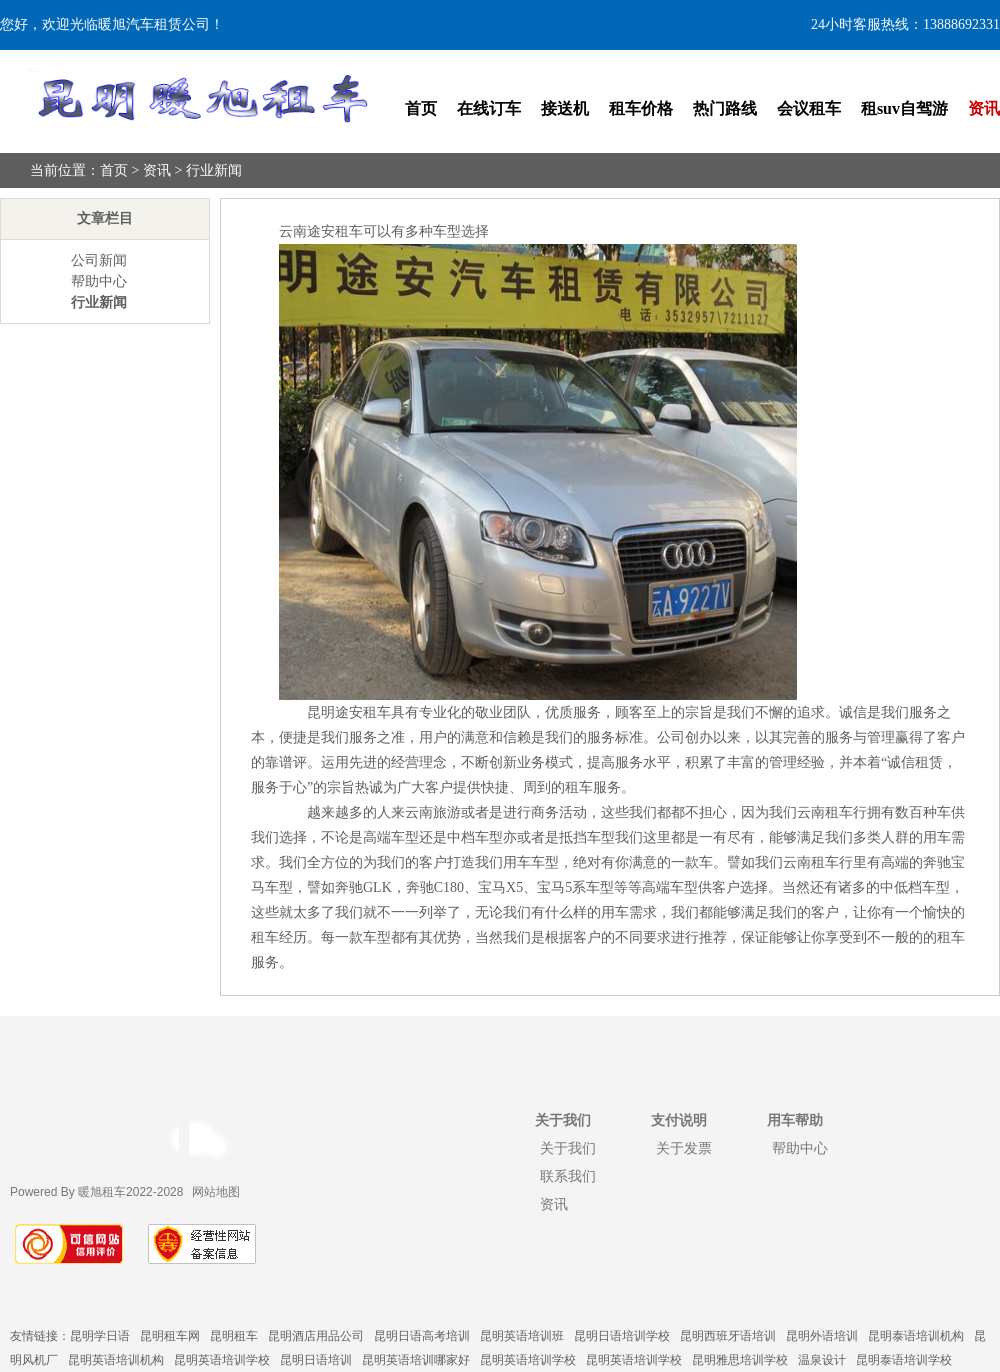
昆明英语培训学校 (222, 1360)
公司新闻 (99, 260)
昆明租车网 (170, 1336)
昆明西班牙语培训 (728, 1336)
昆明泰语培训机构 (916, 1336)
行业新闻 (214, 170)
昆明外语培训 (822, 1336)
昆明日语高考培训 (422, 1336)
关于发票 (684, 1148)
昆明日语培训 (316, 1360)
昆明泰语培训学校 (904, 1360)
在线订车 (489, 108)
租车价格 (641, 108)
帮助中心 (99, 281)
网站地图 (216, 1192)
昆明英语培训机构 (116, 1360)
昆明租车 (234, 1336)
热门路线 (725, 108)
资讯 (984, 108)
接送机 (565, 108)
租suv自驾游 (904, 108)
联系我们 (568, 1176)
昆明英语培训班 (522, 1336)
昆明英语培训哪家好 (416, 1360)
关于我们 (568, 1148)
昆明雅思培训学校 (740, 1360)
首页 (421, 108)
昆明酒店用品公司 (316, 1336)
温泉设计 (822, 1360)
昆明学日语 (100, 1336)
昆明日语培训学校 (622, 1336)
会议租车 (809, 108)
